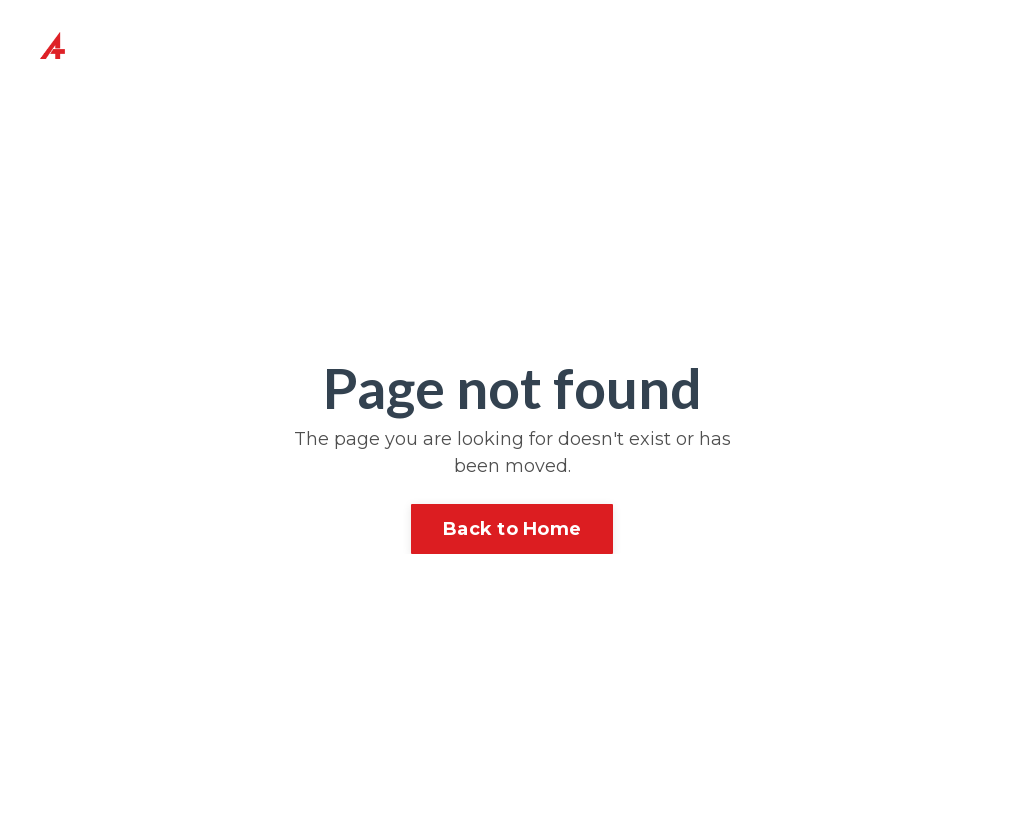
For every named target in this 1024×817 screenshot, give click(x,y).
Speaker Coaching (477, 46)
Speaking (358, 33)
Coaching (253, 33)
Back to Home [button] (512, 529)
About (162, 33)
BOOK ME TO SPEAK (879, 47)
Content (585, 47)
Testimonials (707, 47)
